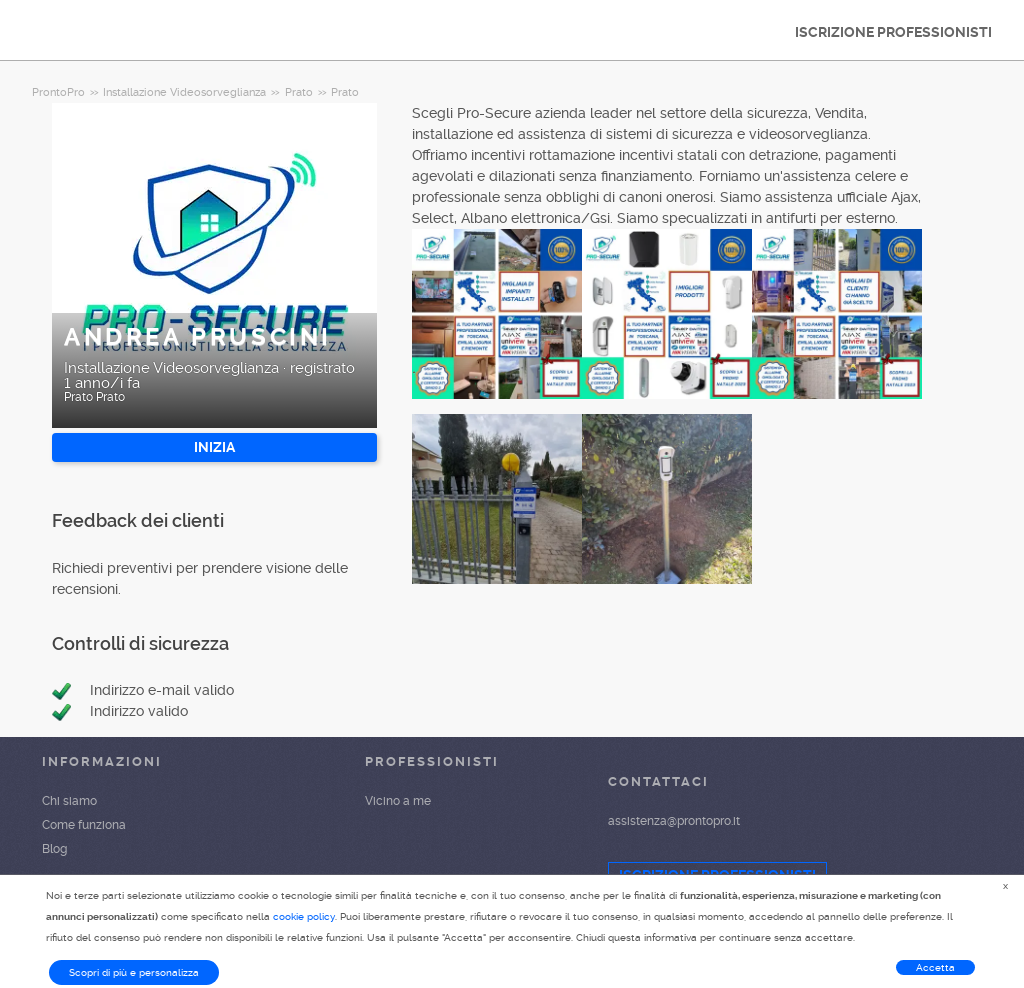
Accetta (935, 967)
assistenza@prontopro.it (674, 821)
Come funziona (84, 825)
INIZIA (214, 447)
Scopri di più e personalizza (134, 972)
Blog (54, 849)
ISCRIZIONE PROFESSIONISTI (893, 32)
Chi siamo (69, 801)
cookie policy (304, 916)
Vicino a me (398, 801)
